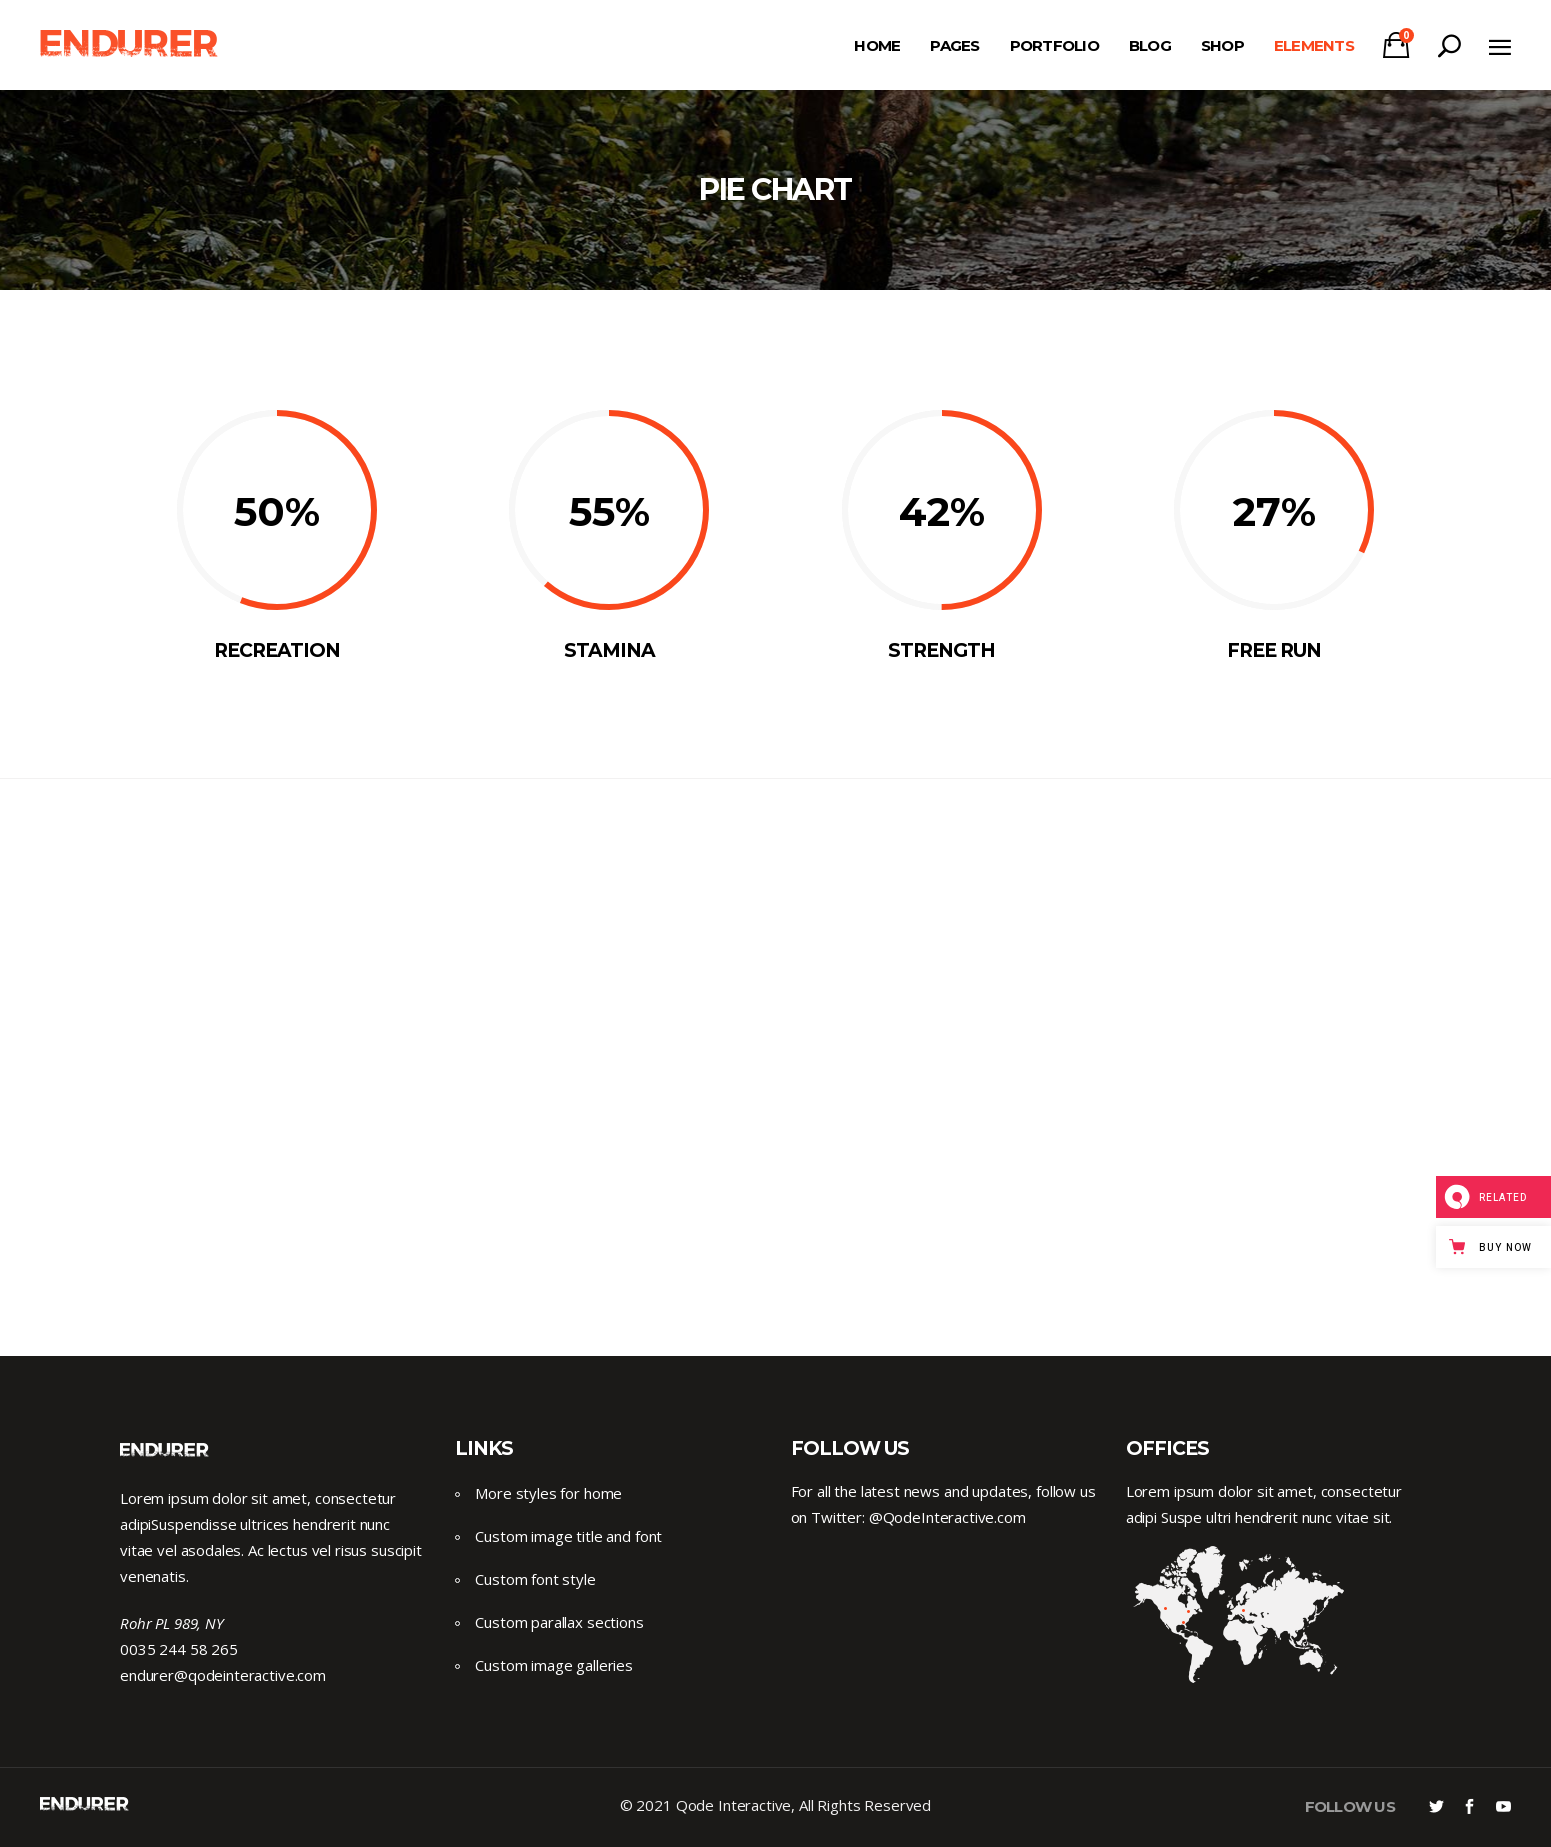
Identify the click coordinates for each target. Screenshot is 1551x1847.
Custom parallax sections (559, 1622)
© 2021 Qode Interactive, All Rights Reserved (775, 1805)
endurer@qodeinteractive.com (223, 1675)
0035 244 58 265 (179, 1649)
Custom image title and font (568, 1536)
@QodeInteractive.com (947, 1517)
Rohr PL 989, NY (172, 1623)
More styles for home (548, 1493)
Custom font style (535, 1579)
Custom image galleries (554, 1665)
